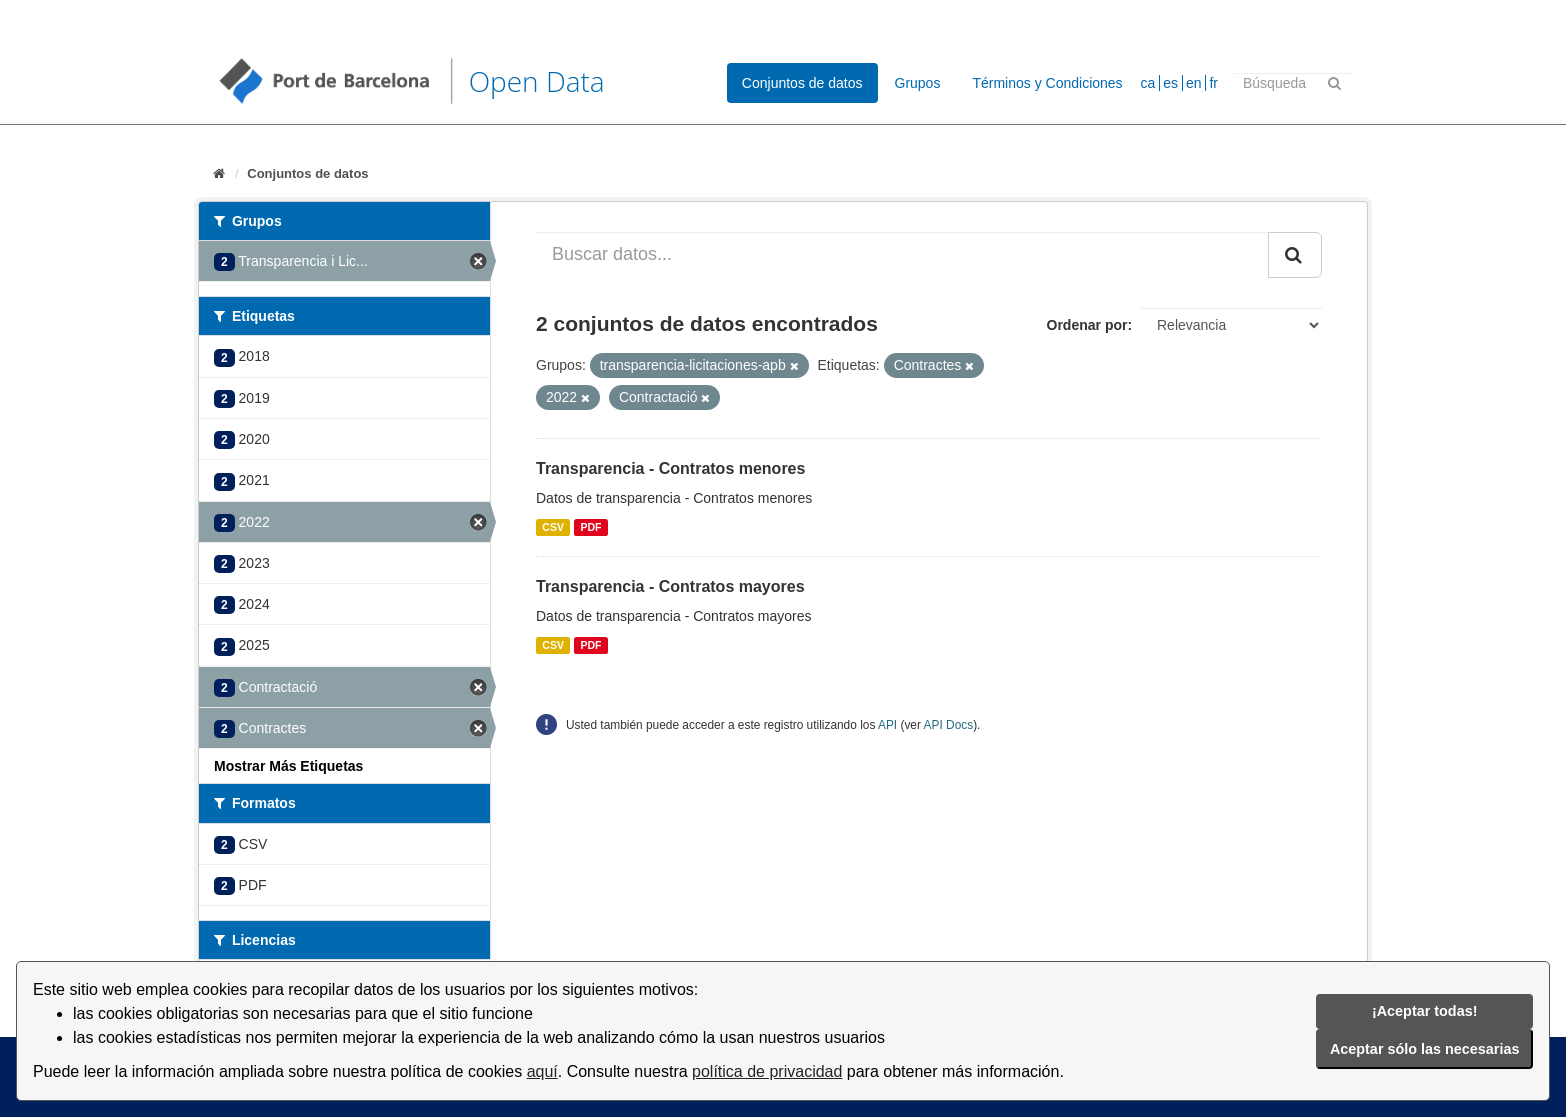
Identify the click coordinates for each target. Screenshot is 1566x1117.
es (1170, 83)
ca (1148, 83)
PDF (590, 527)
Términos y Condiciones (1047, 83)
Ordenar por (1087, 325)
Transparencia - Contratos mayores (670, 586)
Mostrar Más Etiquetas (288, 766)
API (887, 725)
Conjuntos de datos (802, 83)
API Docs (949, 725)
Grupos (918, 83)
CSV (553, 527)
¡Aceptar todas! (1425, 1011)
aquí (542, 1071)
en (1194, 83)
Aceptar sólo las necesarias (1425, 1049)
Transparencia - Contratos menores (670, 468)
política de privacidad (767, 1071)
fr (1213, 83)
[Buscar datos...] (902, 255)
